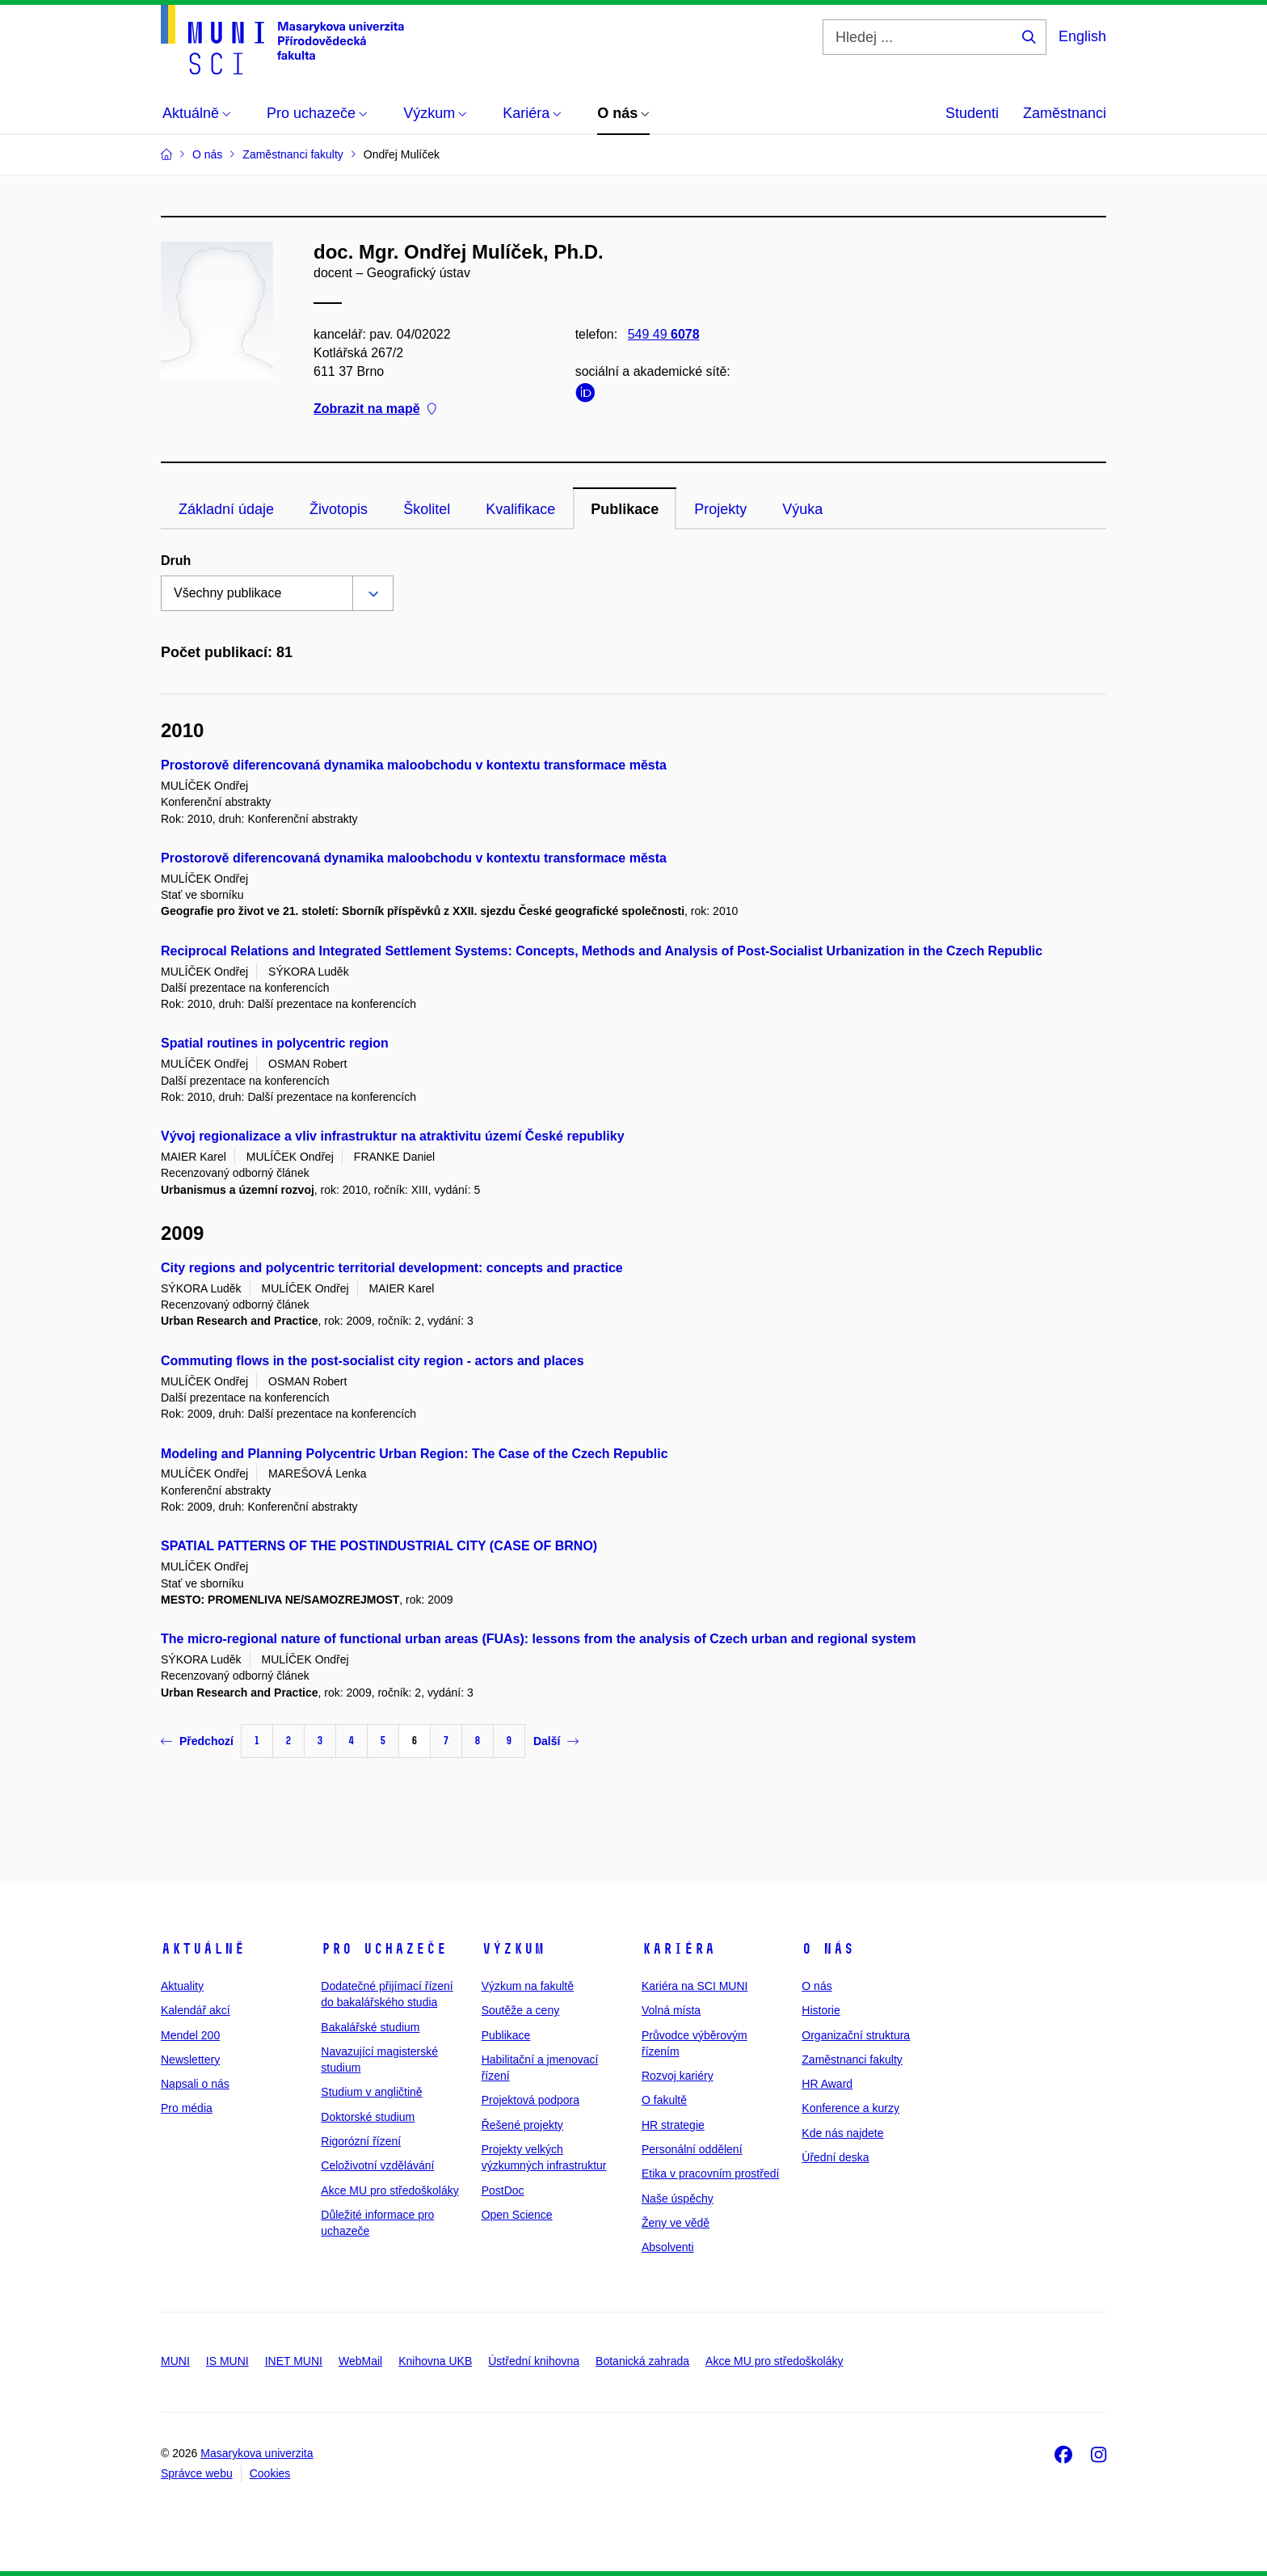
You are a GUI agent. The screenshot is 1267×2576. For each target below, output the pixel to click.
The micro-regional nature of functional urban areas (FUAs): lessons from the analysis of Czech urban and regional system (538, 1639)
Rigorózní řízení (361, 2141)
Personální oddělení (692, 2149)
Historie (821, 2010)
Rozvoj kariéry (677, 2075)
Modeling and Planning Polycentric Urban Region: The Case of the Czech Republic (414, 1454)
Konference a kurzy (850, 2108)
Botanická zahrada (642, 2361)
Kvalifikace (520, 509)
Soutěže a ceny (521, 2010)
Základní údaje (226, 509)
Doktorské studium (368, 2116)
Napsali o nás (195, 2083)
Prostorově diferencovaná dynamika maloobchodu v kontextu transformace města (414, 765)
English (1082, 36)
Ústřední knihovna (533, 2361)
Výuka (802, 509)
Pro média (187, 2108)
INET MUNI (293, 2361)
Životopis (338, 509)
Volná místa (671, 2010)
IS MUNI (227, 2361)
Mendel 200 (190, 2035)
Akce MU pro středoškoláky (389, 2190)
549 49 (664, 334)
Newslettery (190, 2059)
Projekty (720, 509)
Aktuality (182, 1985)
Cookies (270, 2473)
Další (556, 1741)
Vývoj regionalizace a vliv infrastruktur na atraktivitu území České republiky (393, 1136)
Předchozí (197, 1741)
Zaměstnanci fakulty (852, 2059)
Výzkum (513, 1949)
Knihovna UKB (435, 2361)
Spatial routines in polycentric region (275, 1043)
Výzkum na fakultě (528, 1985)
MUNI (175, 2361)
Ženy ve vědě (675, 2222)
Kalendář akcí (195, 2010)
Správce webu (197, 2473)
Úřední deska (835, 2157)
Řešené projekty (522, 2125)
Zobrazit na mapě (375, 409)
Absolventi (668, 2247)
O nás (828, 1949)
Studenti (972, 113)
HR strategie (673, 2125)
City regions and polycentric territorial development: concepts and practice (392, 1268)
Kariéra (678, 1949)
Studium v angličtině (371, 2091)
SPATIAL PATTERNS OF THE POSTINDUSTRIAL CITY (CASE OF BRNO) (379, 1546)
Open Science (517, 2214)
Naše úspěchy (677, 2198)
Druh (176, 560)
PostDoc (503, 2190)
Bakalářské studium (370, 2027)
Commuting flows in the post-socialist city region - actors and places (372, 1361)
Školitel (426, 509)
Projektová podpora (530, 2099)
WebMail (360, 2361)
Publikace (625, 509)
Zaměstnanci (1064, 113)
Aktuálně (203, 1949)
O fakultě (664, 2099)
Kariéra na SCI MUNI (694, 1985)
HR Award (827, 2083)
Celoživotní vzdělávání (377, 2165)
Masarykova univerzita (256, 2453)
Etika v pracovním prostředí (710, 2173)
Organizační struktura (856, 2035)
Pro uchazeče (384, 1949)
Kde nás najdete (842, 2133)
